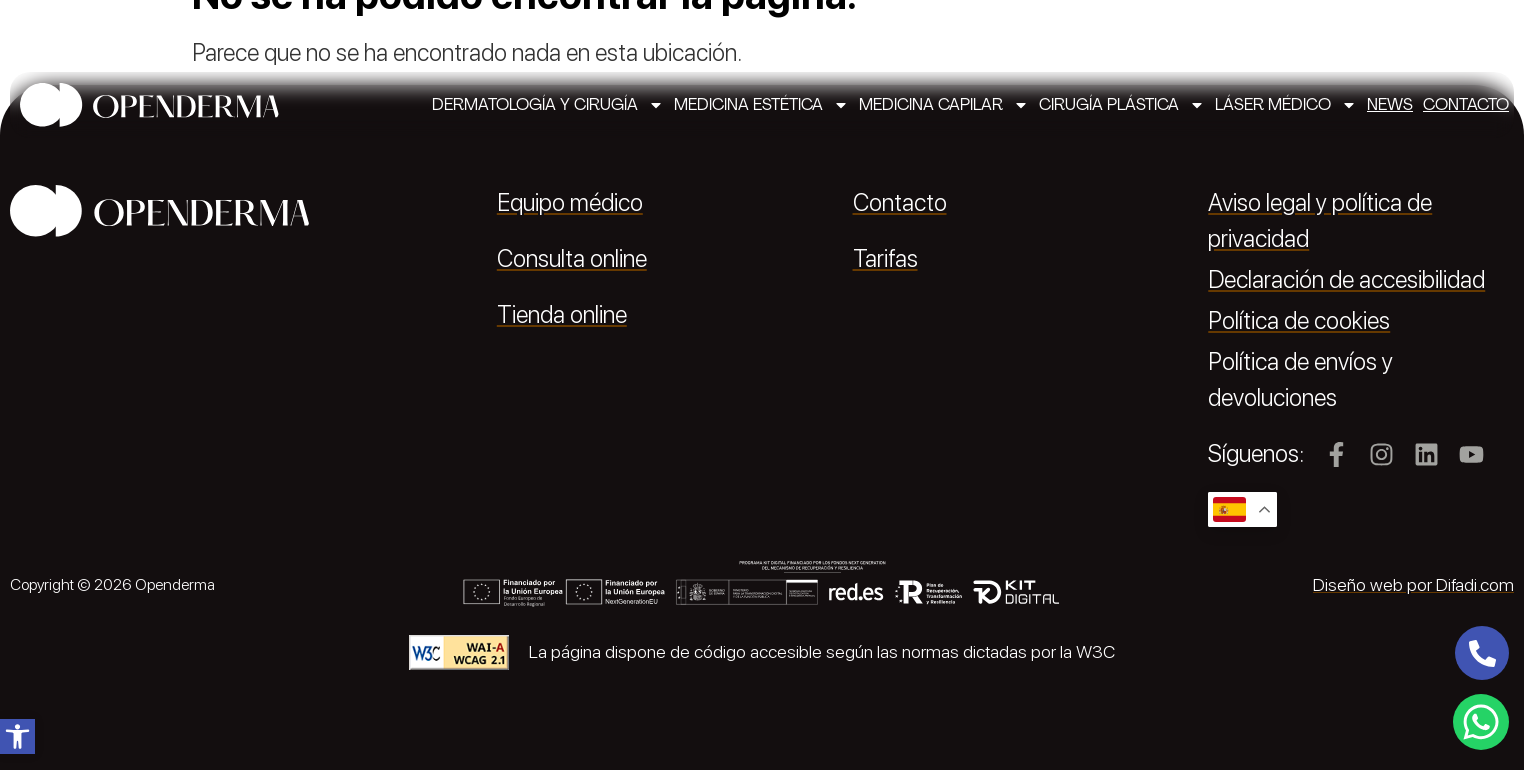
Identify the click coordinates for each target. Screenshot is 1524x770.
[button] (17, 736)
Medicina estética (761, 105)
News (1390, 104)
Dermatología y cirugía (548, 105)
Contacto (1466, 104)
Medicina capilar (944, 105)
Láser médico (1286, 105)
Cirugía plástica (1122, 105)
